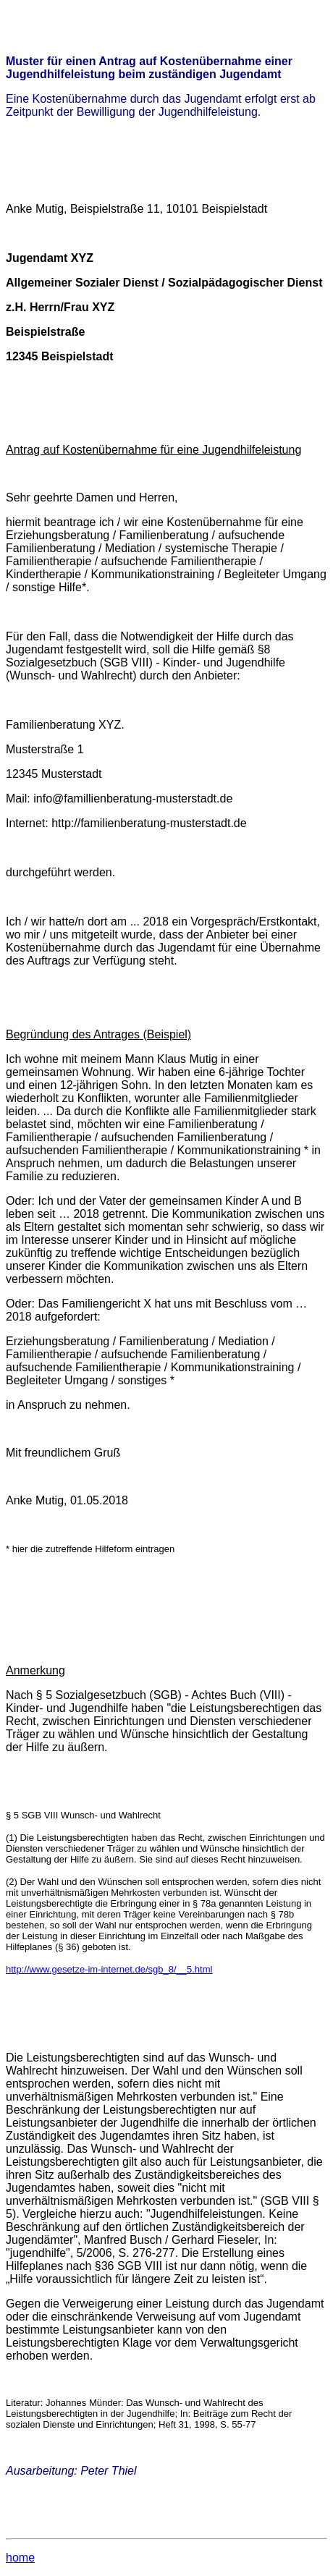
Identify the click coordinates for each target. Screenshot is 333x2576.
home (20, 2557)
